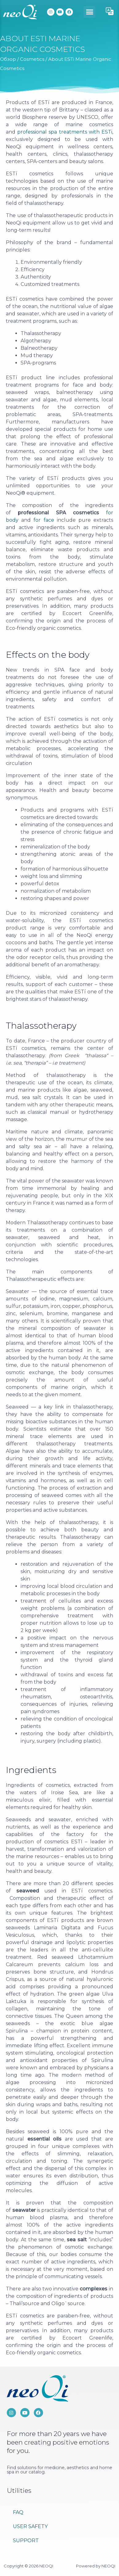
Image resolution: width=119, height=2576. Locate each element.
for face (44, 520)
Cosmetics (32, 59)
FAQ (18, 2512)
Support (26, 2540)
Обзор (8, 59)
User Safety (30, 2526)
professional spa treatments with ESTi (64, 132)
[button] (89, 12)
